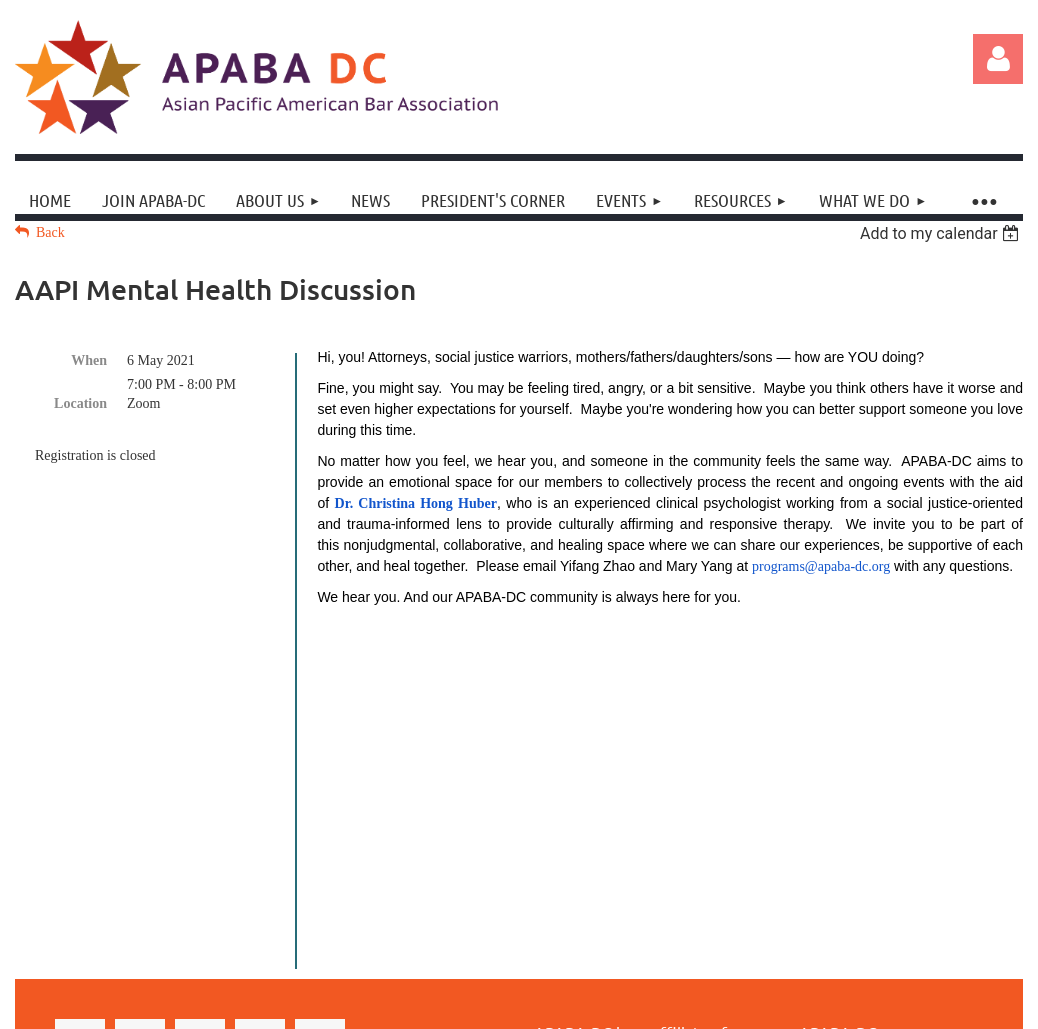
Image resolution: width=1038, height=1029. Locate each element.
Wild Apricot (846, 990)
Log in (998, 59)
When (89, 360)
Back (50, 232)
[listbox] (941, 233)
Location (80, 403)
